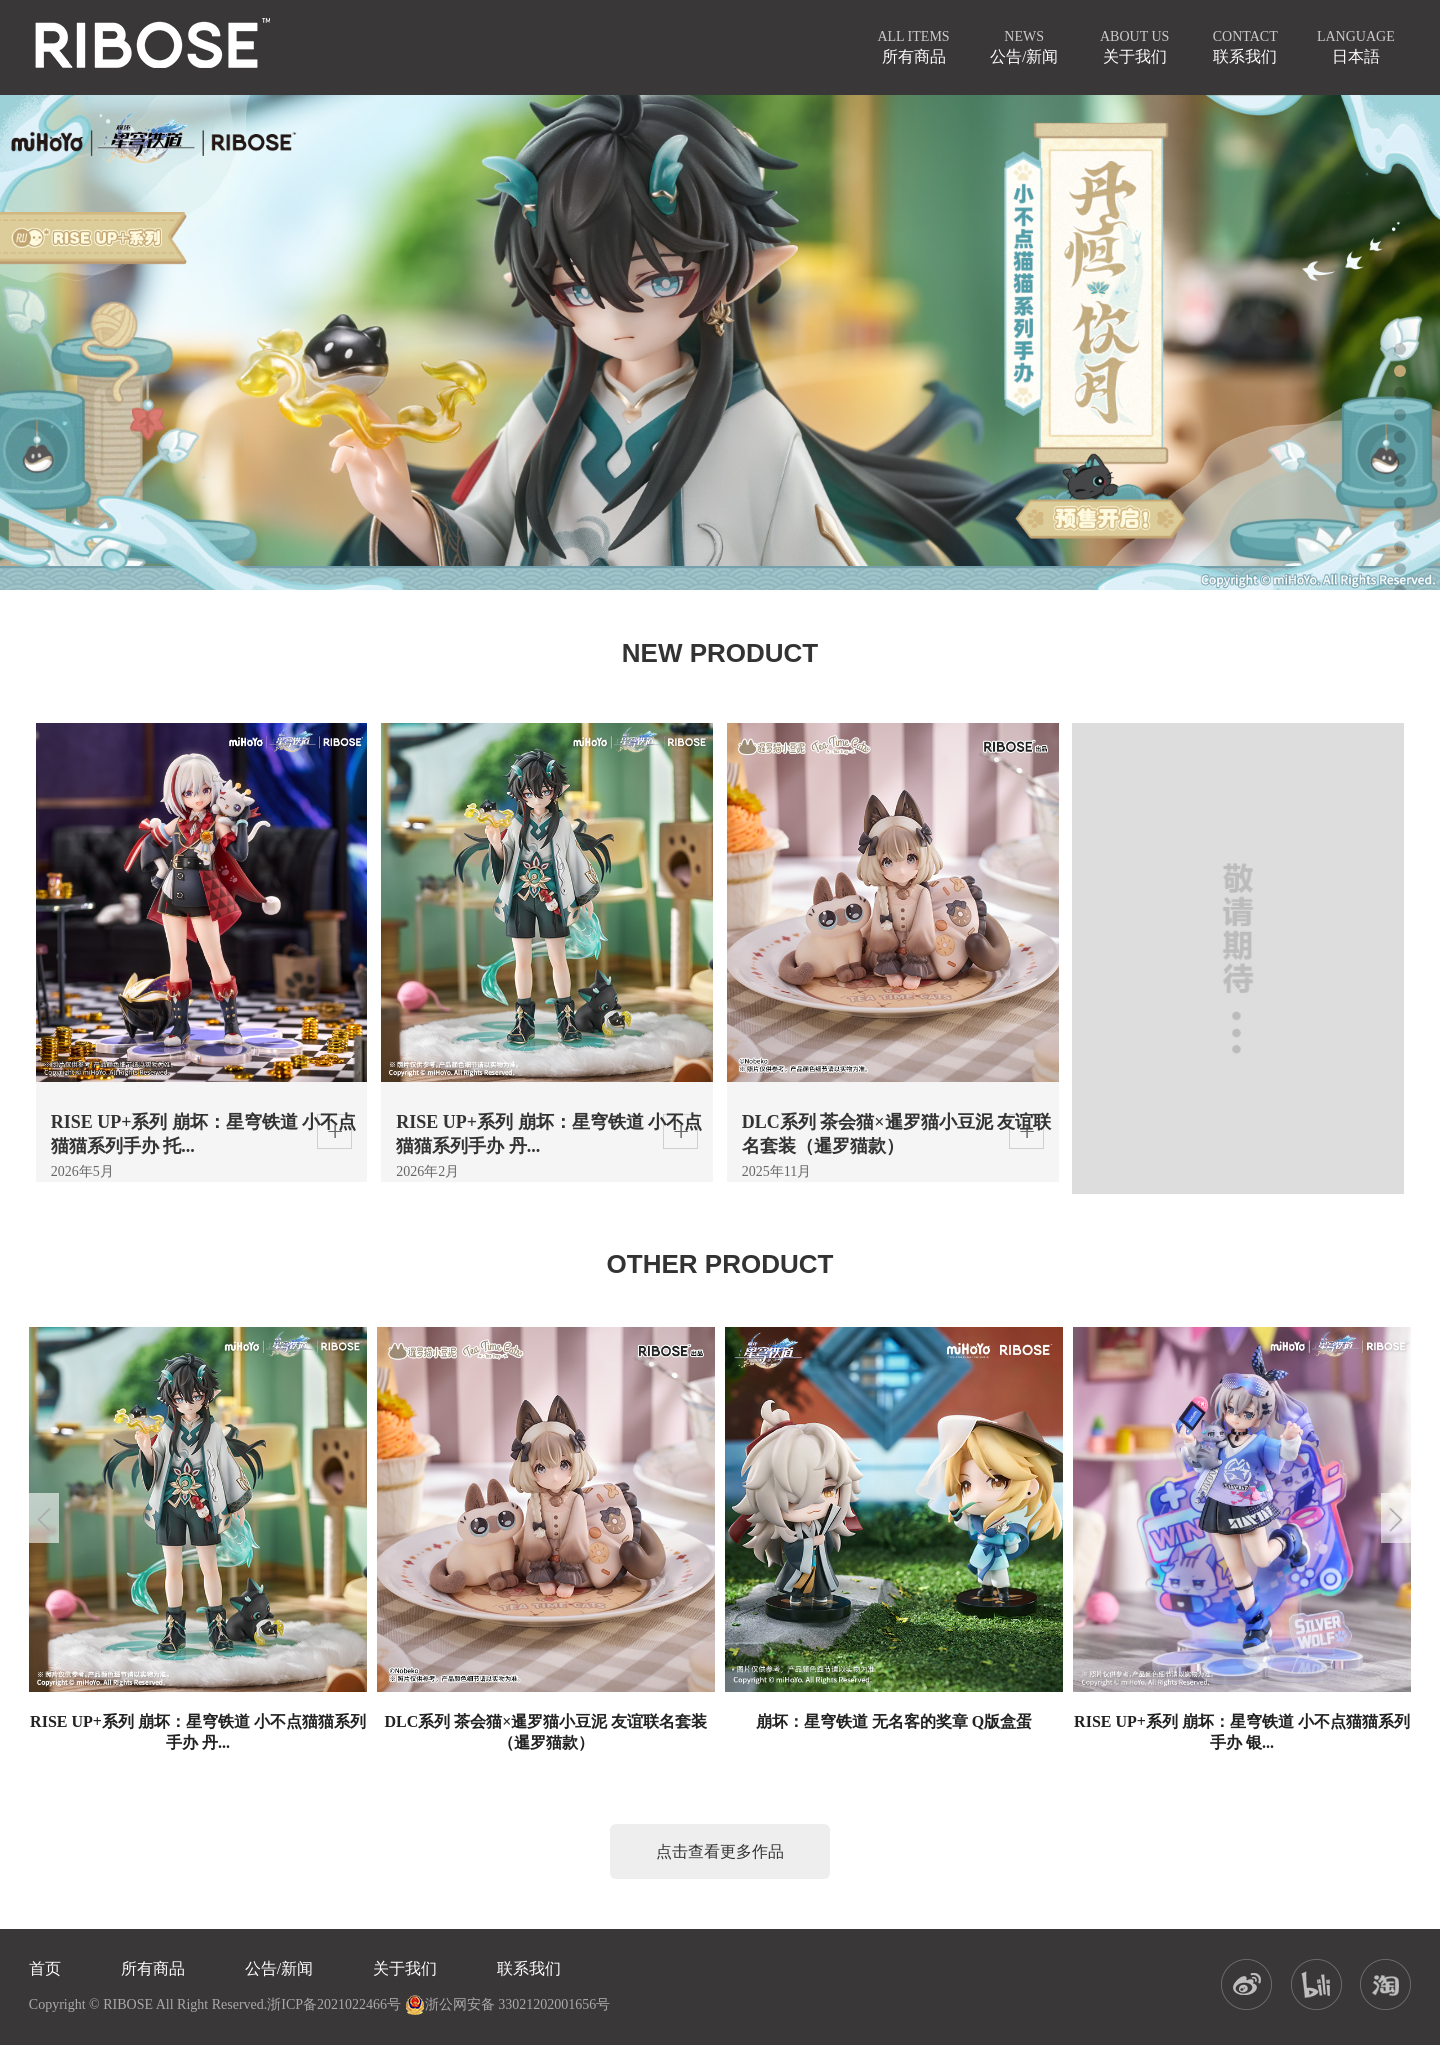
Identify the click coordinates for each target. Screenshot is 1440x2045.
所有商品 (153, 1968)
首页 (45, 1968)
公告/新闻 (279, 1968)
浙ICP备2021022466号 (334, 2004)
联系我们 (529, 1968)
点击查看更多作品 (720, 1851)
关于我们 (405, 1968)
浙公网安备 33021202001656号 (508, 2005)
